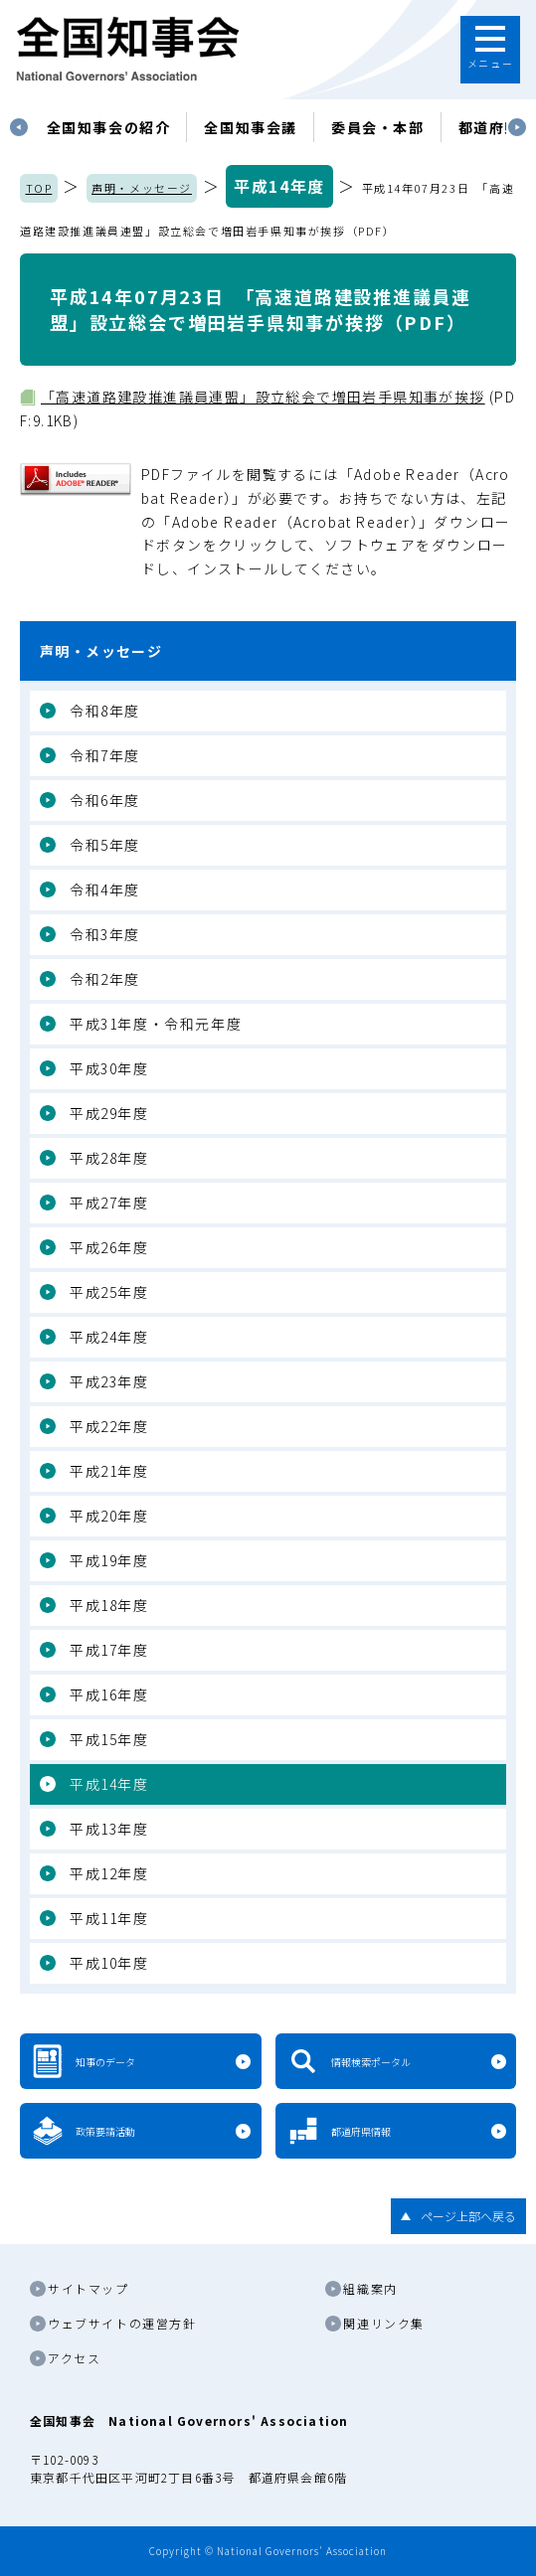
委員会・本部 (378, 127)
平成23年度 (109, 1381)
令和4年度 (105, 889)
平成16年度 (109, 1694)
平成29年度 (109, 1113)
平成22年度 (109, 1426)
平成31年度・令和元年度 (156, 1024)
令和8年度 (105, 711)
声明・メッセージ (141, 188)
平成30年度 (109, 1068)
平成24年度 (109, 1337)
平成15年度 (109, 1739)
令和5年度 (105, 845)
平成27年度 (109, 1202)
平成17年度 (109, 1650)
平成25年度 (109, 1292)
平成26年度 (109, 1247)
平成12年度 (109, 1873)
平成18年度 (109, 1605)
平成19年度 (109, 1560)
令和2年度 (105, 979)
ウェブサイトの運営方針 (122, 2323)
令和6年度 (105, 800)
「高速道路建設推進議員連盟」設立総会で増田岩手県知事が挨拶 (263, 396)
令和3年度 (105, 934)
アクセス (74, 2357)
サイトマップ (88, 2288)
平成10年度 (109, 1963)
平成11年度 (109, 1918)
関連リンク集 (384, 2323)
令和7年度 (105, 755)
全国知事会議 (250, 127)
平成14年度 (279, 186)
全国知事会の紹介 (109, 127)
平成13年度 (109, 1829)
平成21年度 (109, 1471)
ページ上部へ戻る (468, 2215)
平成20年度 (109, 1516)
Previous (19, 127)
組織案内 (370, 2288)
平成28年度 (109, 1158)
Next (517, 127)
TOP (39, 188)
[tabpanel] (109, 127)
